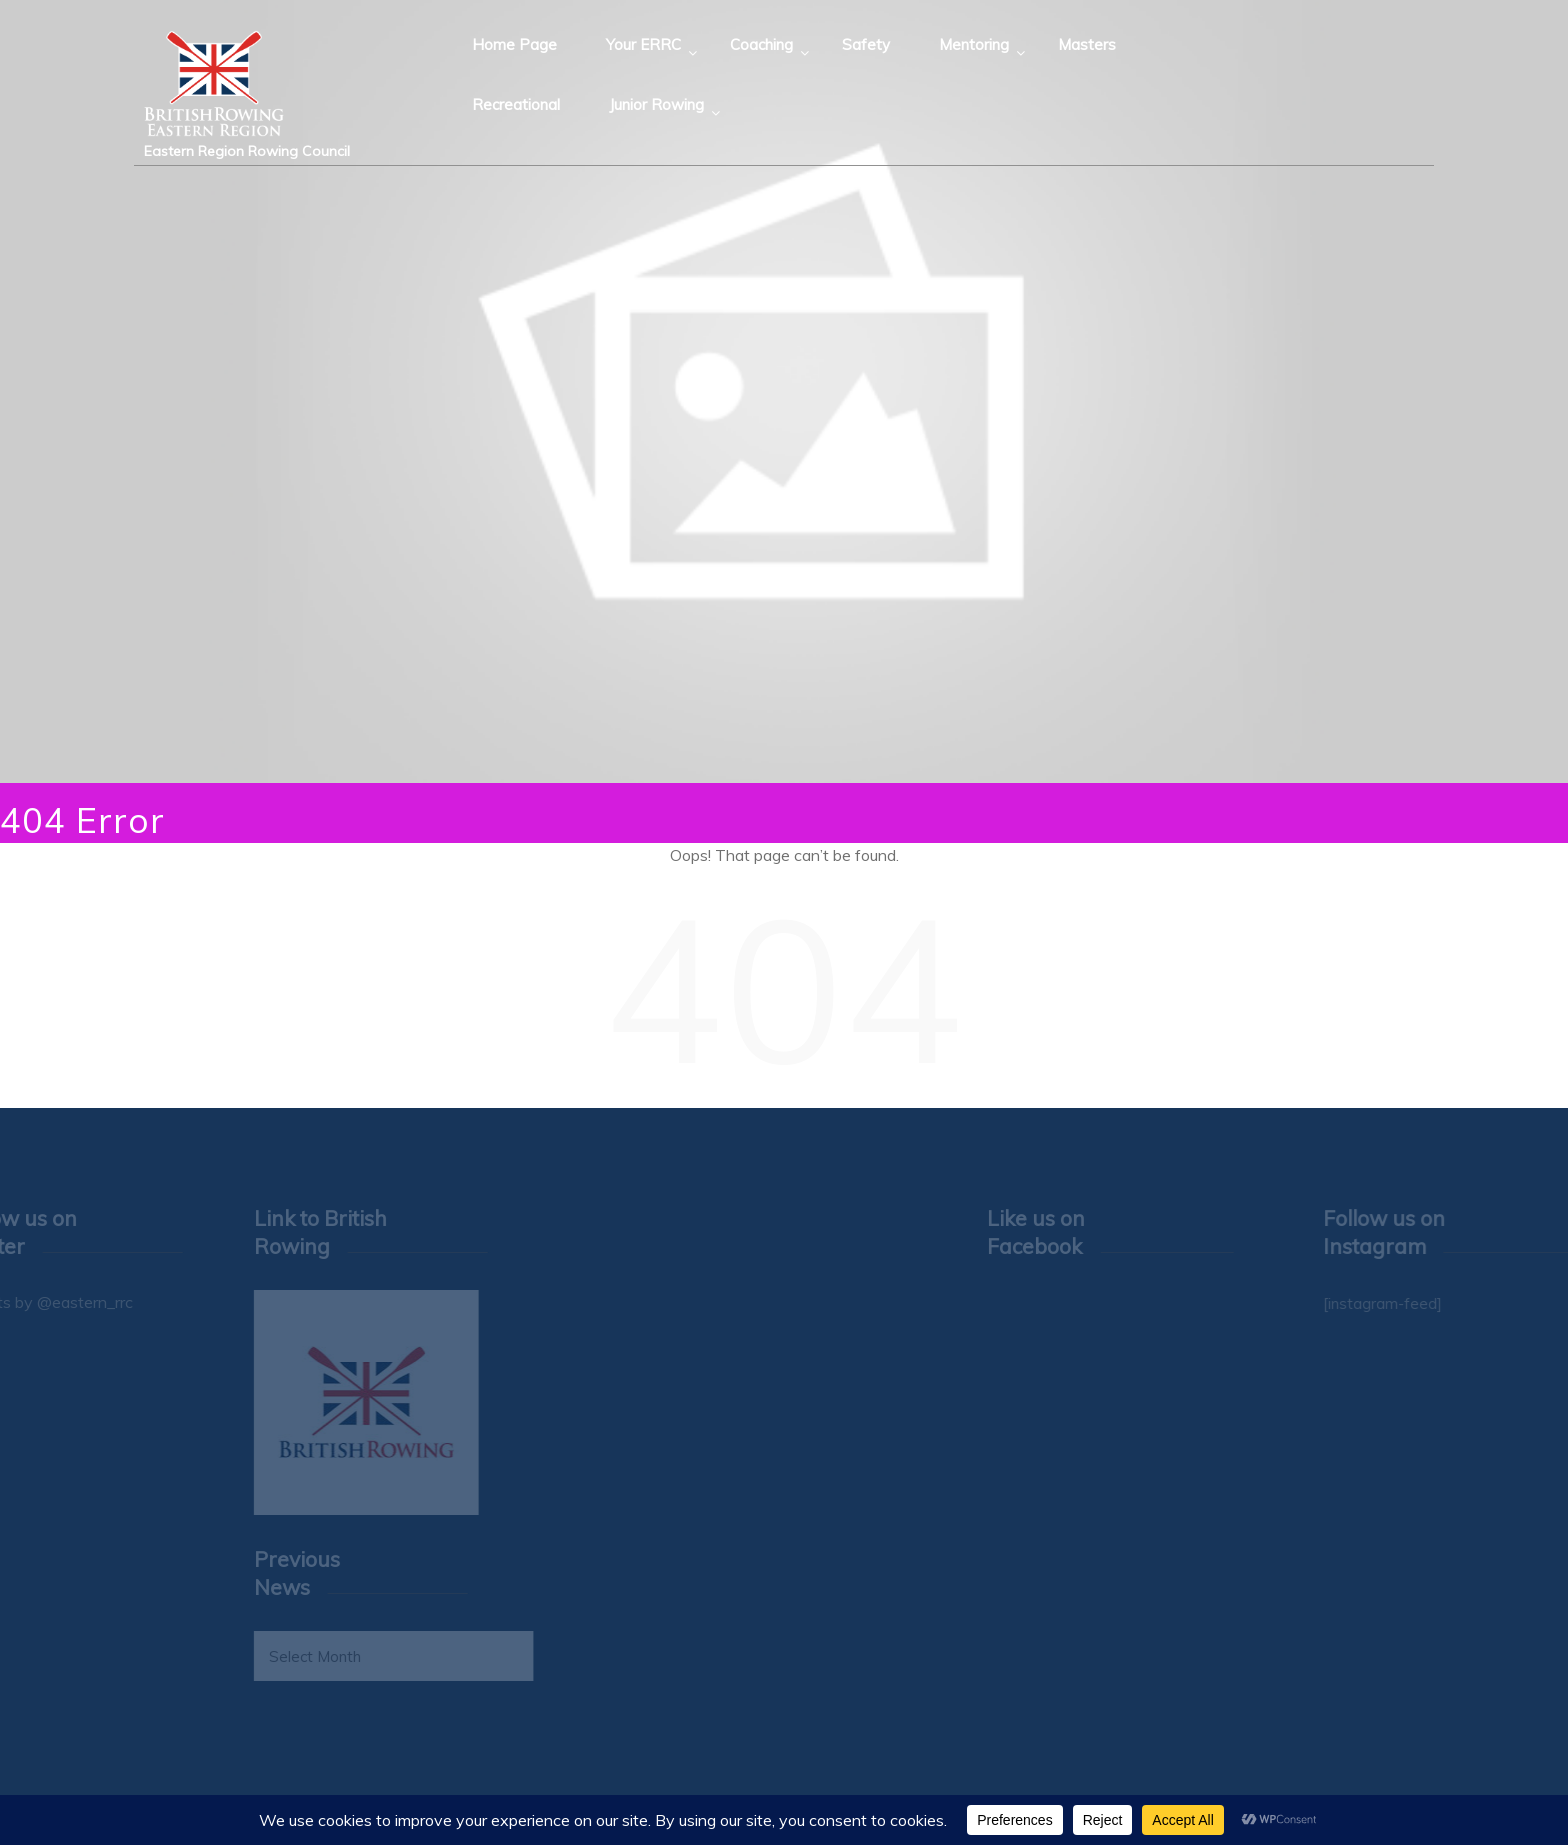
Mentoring (974, 44)
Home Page (514, 44)
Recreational (516, 104)
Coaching (761, 44)
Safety (866, 44)
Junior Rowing (656, 104)
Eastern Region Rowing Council (247, 151)
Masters (1087, 44)
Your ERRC (643, 44)
